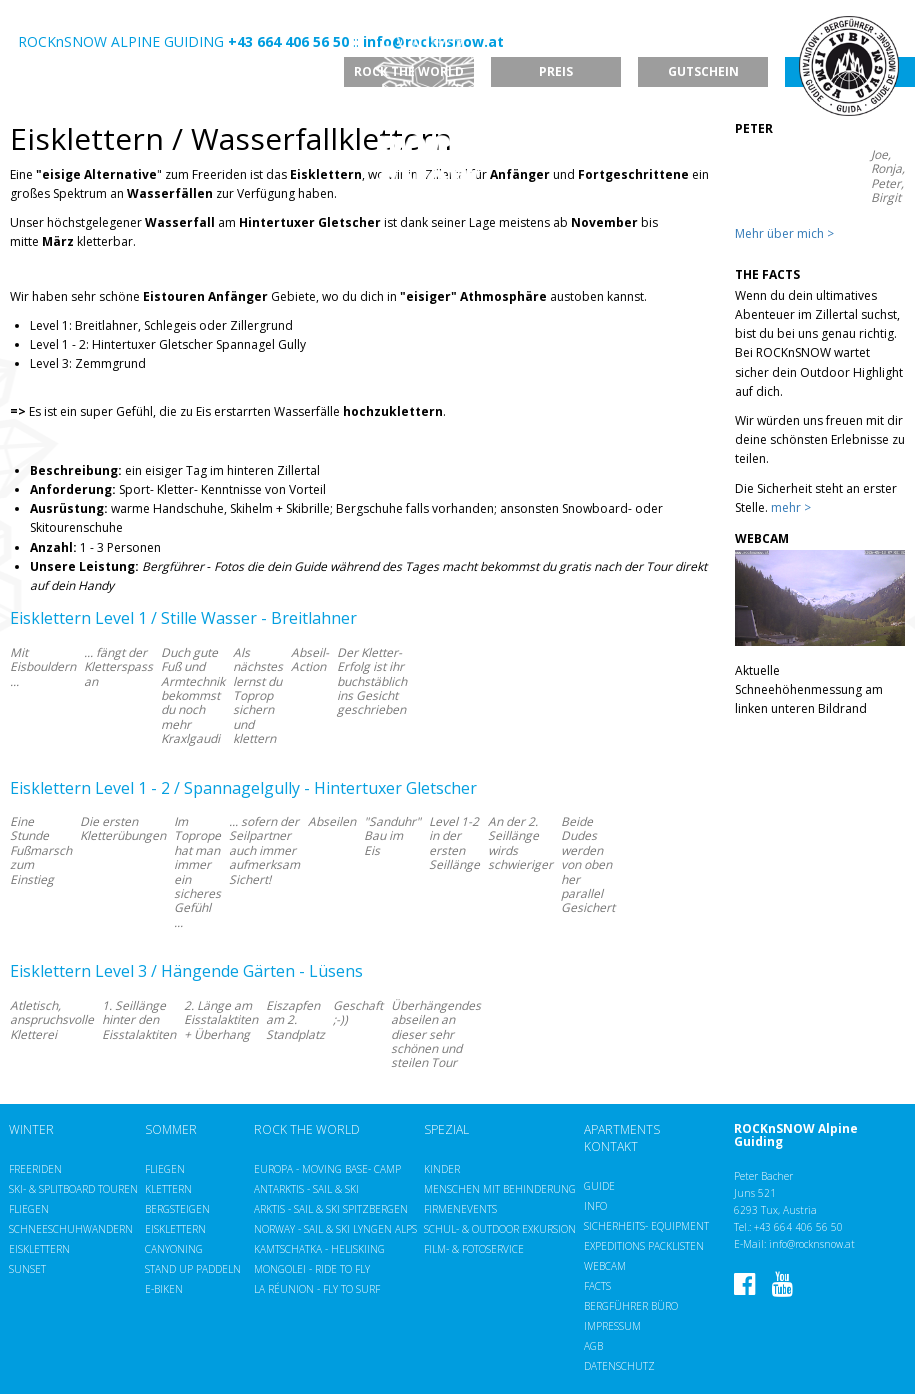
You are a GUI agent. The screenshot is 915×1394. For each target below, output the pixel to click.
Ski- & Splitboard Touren (73, 1189)
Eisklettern (39, 1249)
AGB (593, 1346)
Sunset (27, 1269)
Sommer (171, 1130)
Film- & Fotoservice (474, 1249)
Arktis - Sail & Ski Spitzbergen (331, 1209)
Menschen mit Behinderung (500, 1189)
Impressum (612, 1326)
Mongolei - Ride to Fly (312, 1269)
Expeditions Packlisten (644, 1246)
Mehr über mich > (784, 233)
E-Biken (164, 1289)
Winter (31, 1130)
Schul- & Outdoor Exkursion (500, 1229)
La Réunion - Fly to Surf (317, 1289)
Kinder (442, 1169)
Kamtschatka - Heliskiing (319, 1249)
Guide (599, 1186)
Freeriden (35, 1169)
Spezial (446, 1130)
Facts (597, 1286)
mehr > (791, 507)
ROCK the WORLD (307, 1130)
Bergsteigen (177, 1209)
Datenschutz (619, 1366)
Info (595, 1206)
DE (27, 23)
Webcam (605, 1266)
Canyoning (174, 1249)
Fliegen (29, 1209)
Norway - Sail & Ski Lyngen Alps (335, 1229)
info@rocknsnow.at (812, 1244)
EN (53, 23)
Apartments (622, 1130)
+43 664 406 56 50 (798, 1227)
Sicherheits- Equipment (646, 1226)
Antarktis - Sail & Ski (306, 1189)
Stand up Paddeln (193, 1269)
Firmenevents (460, 1209)
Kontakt (611, 1147)
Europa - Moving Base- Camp (327, 1169)
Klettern (168, 1189)
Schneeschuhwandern (71, 1229)
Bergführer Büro (631, 1306)
